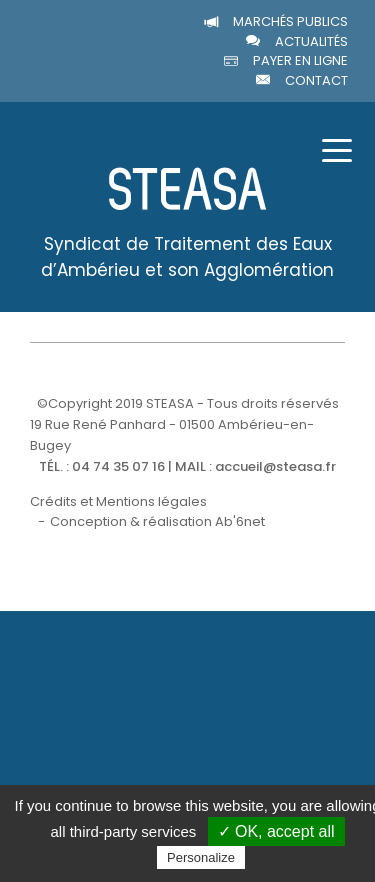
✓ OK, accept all (276, 831)
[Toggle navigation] (337, 149)
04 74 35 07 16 (118, 466)
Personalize (201, 857)
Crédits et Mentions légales (118, 501)
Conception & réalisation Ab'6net (157, 521)
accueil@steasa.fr (275, 466)
